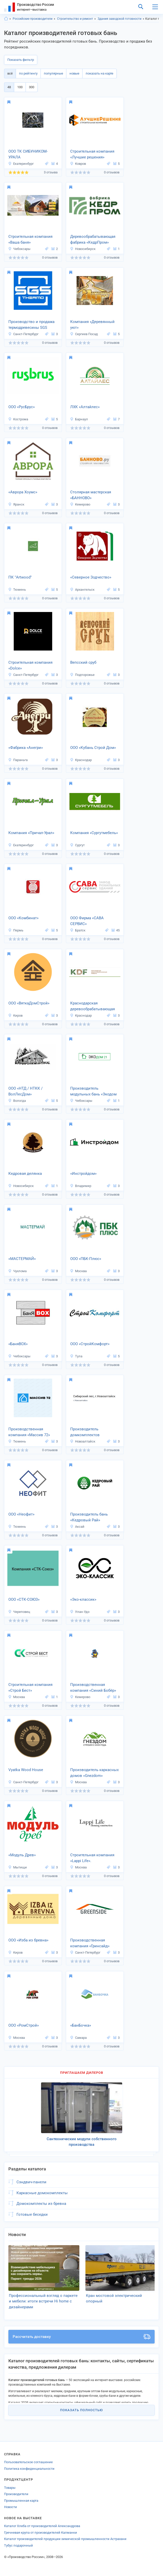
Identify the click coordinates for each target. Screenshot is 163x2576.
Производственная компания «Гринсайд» (90, 1943)
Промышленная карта (21, 2500)
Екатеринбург (21, 164)
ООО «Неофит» (21, 1514)
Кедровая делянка (25, 1173)
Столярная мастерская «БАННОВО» (90, 495)
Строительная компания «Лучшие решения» (92, 154)
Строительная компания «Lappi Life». (92, 1858)
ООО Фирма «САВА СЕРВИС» (87, 921)
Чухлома (17, 1271)
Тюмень (17, 589)
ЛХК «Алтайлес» (85, 407)
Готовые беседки (32, 2214)
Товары (9, 2488)
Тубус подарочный (18, 2545)
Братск (77, 930)
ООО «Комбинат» (23, 918)
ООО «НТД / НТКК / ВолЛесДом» (25, 1091)
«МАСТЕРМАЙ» (22, 1258)
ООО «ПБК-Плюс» (85, 1258)
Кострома (18, 419)
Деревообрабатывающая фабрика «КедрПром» (92, 239)
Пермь (15, 930)
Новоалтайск (82, 1441)
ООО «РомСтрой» (23, 2025)
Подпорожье (82, 675)
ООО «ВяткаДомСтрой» (28, 1003)
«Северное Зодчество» (90, 577)
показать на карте (99, 73)
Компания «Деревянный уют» (92, 324)
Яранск (16, 504)
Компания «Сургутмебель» (94, 833)
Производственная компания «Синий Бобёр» (93, 1687)
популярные (53, 73)
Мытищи (17, 1867)
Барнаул (79, 419)
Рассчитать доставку (81, 2336)
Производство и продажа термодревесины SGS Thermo (31, 325)
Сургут (77, 845)
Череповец (19, 1612)
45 (116, 930)
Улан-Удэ (79, 1612)
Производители (16, 2494)
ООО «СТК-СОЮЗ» (24, 1599)
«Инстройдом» (83, 1173)
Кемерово (80, 504)
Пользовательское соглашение (28, 2462)
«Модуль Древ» (22, 1855)
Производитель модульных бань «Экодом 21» (93, 1091)
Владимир (80, 1186)
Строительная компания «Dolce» (30, 665)
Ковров (78, 164)
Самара (78, 2038)
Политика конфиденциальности (29, 2469)
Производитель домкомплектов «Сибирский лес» (85, 1432)
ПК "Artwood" (20, 577)
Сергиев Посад (84, 334)
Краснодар (81, 760)
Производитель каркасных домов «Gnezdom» (94, 1773)
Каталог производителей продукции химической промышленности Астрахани (65, 2539)
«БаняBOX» (18, 1344)
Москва (78, 1271)
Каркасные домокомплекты (42, 2193)
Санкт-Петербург (23, 334)
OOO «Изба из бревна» (28, 1940)
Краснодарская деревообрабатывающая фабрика (92, 1006)
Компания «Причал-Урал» (31, 833)
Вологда (17, 1101)
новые (74, 73)
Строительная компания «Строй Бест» (30, 1687)
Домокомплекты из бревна (41, 2203)
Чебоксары (19, 249)
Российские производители (32, 19)
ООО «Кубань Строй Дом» (93, 747)
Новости (10, 2507)
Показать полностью (81, 2410)
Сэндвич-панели (31, 2182)
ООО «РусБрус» (21, 407)
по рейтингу (28, 73)
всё (10, 73)
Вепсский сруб (83, 662)
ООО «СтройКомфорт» (90, 1344)
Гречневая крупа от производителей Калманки (40, 2532)
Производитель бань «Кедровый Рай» (89, 1517)
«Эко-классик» (83, 1599)
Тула (76, 1356)
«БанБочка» (80, 2025)
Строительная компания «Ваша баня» (30, 239)
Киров (15, 1015)
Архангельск (82, 589)
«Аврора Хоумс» (22, 492)
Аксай (77, 1526)
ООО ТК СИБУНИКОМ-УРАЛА (28, 154)
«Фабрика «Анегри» (25, 747)
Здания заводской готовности (119, 19)
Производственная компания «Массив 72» (29, 1432)
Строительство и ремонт (75, 19)
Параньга (18, 760)
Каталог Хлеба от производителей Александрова (42, 2526)
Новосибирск (83, 249)
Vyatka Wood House (25, 1770)
